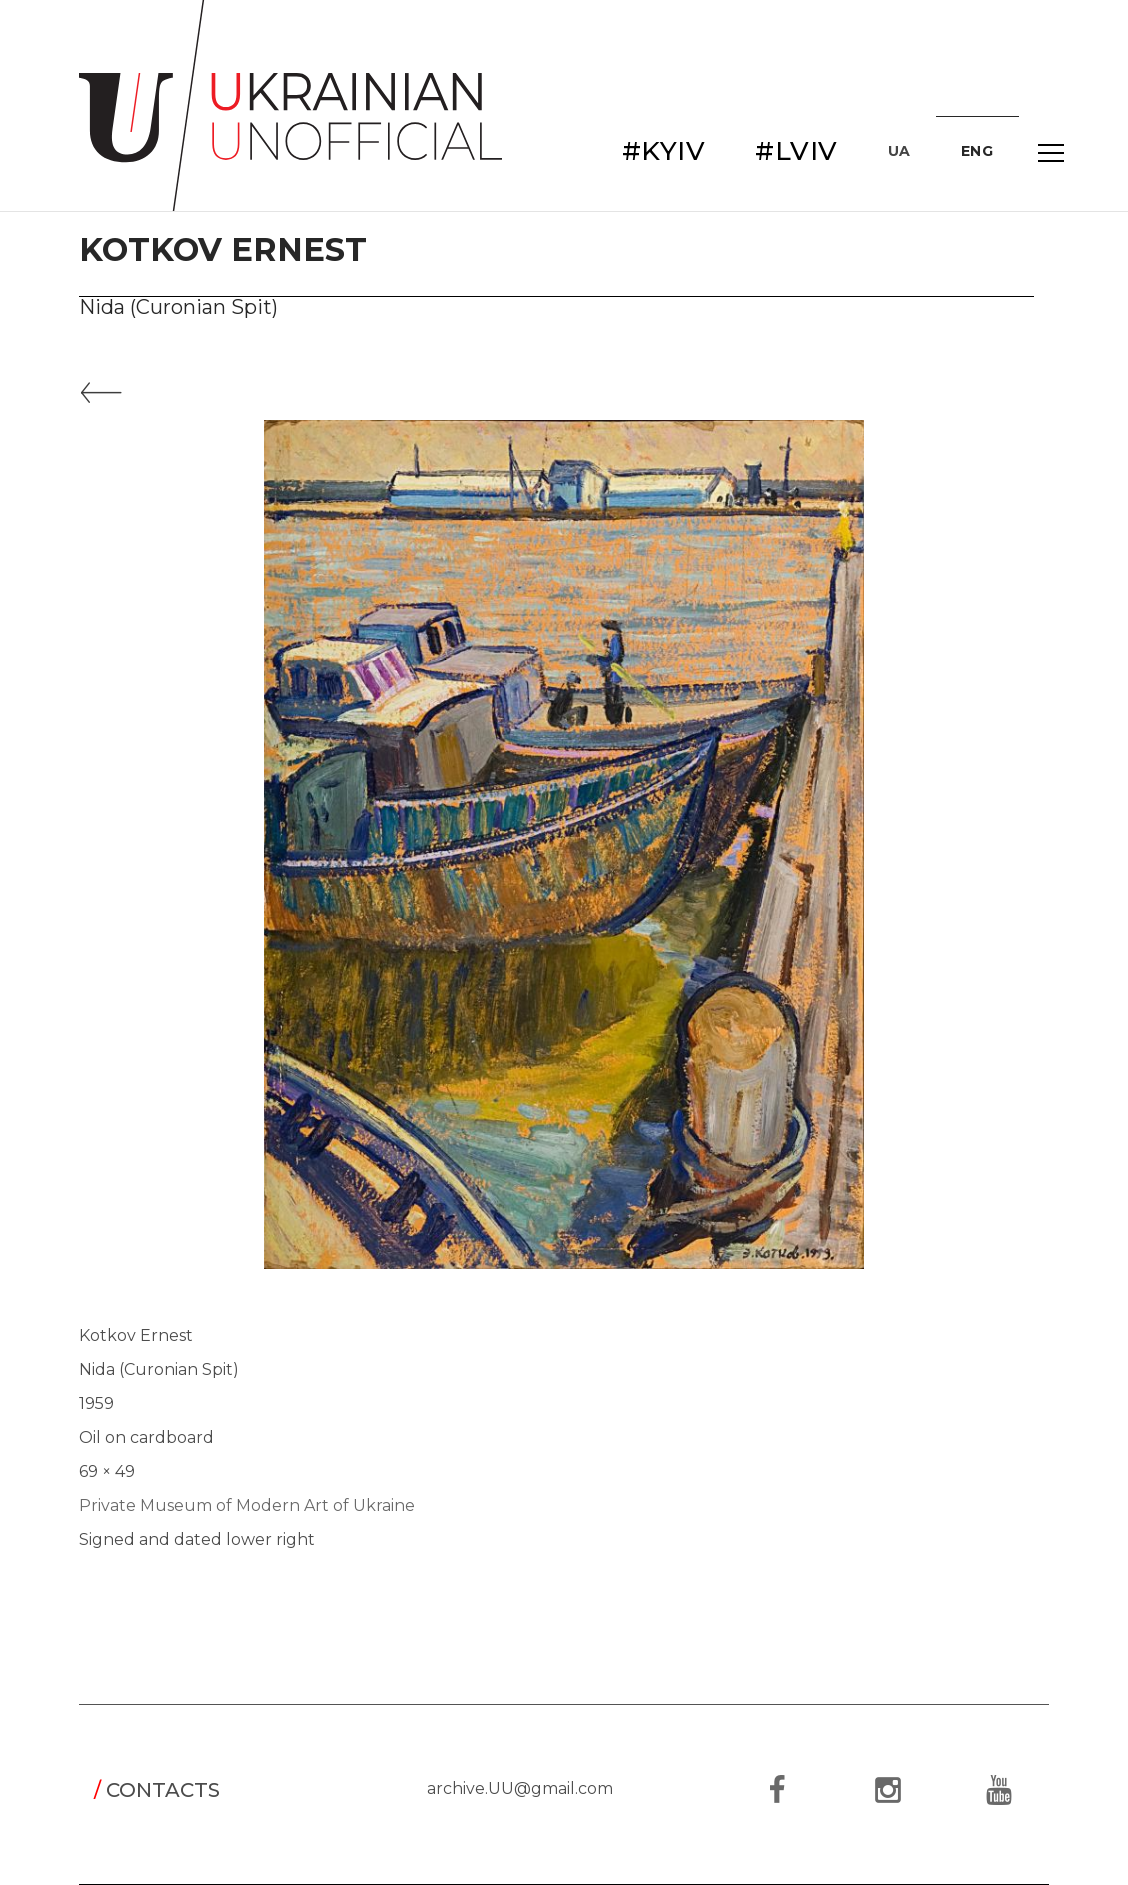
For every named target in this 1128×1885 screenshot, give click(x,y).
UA (899, 151)
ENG (977, 151)
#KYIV (664, 151)
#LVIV (796, 151)
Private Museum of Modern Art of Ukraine (247, 1505)
